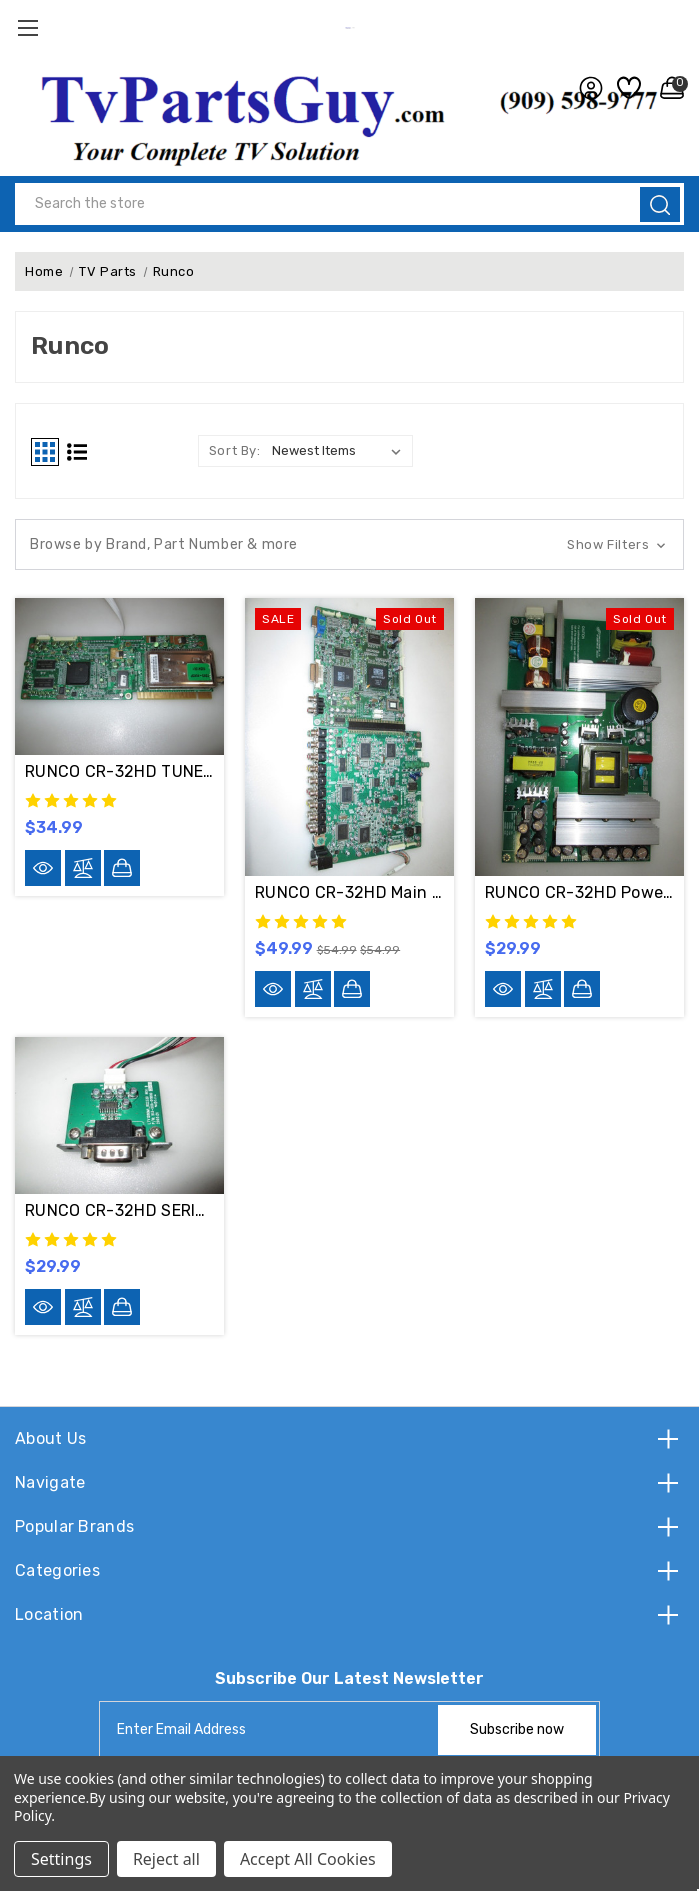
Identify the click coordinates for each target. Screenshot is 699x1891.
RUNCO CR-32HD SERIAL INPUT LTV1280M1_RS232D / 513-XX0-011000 (119, 1210)
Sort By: (235, 450)
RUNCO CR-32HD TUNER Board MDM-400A (119, 771)
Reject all (166, 1859)
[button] (349, 544)
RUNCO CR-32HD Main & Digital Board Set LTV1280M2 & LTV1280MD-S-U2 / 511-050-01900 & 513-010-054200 (349, 892)
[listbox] (340, 451)
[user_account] (586, 88)
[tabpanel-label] (271, 1730)
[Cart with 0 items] (667, 88)
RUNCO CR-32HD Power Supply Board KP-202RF (579, 892)
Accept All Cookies (308, 1859)
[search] (660, 204)
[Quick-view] (43, 868)
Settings (61, 1859)
